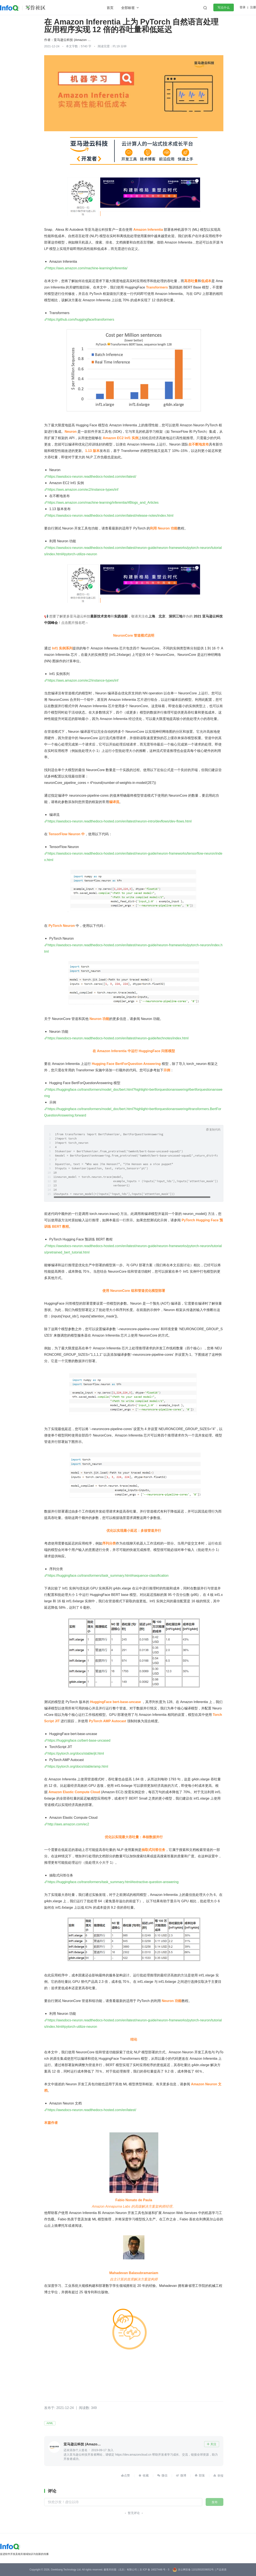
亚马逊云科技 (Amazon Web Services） (72, 40)
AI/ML (50, 2423)
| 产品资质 (220, 2569)
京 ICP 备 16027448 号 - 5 (154, 2569)
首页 (110, 8)
